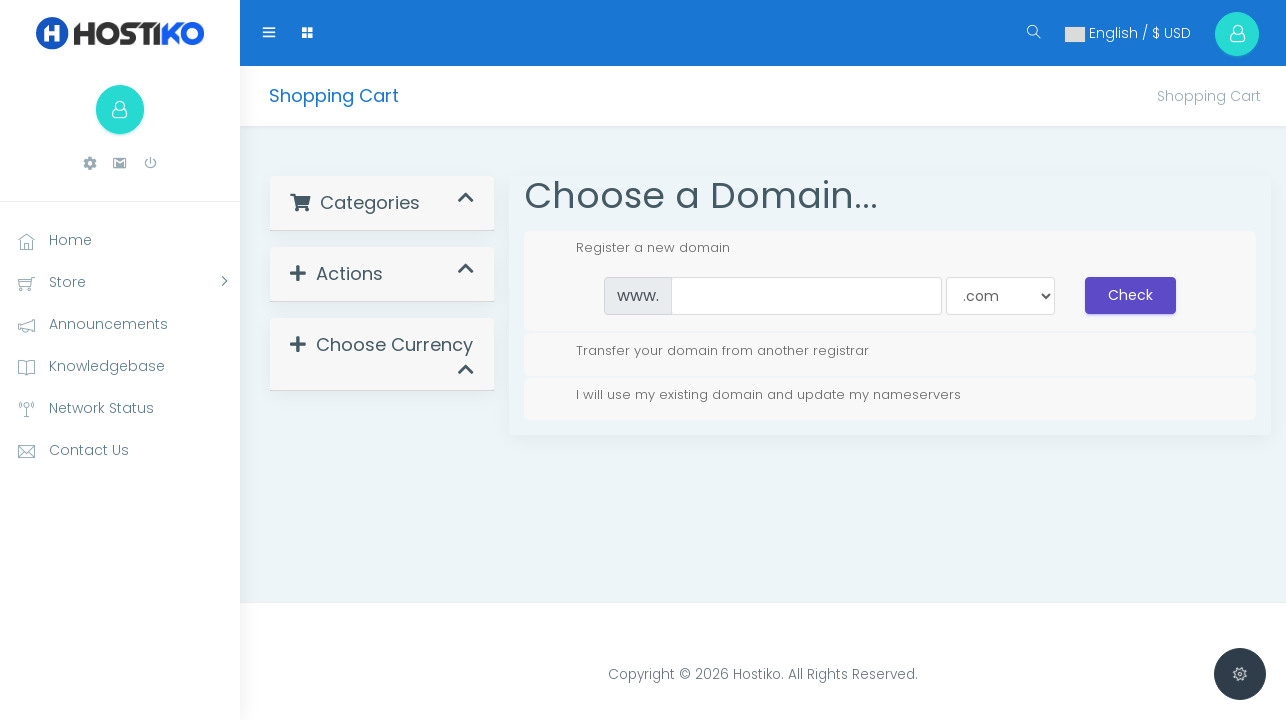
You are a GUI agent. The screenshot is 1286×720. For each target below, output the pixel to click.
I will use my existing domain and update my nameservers (752, 395)
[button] (90, 164)
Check (1130, 295)
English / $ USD (1127, 33)
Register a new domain (637, 248)
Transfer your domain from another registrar (706, 351)
